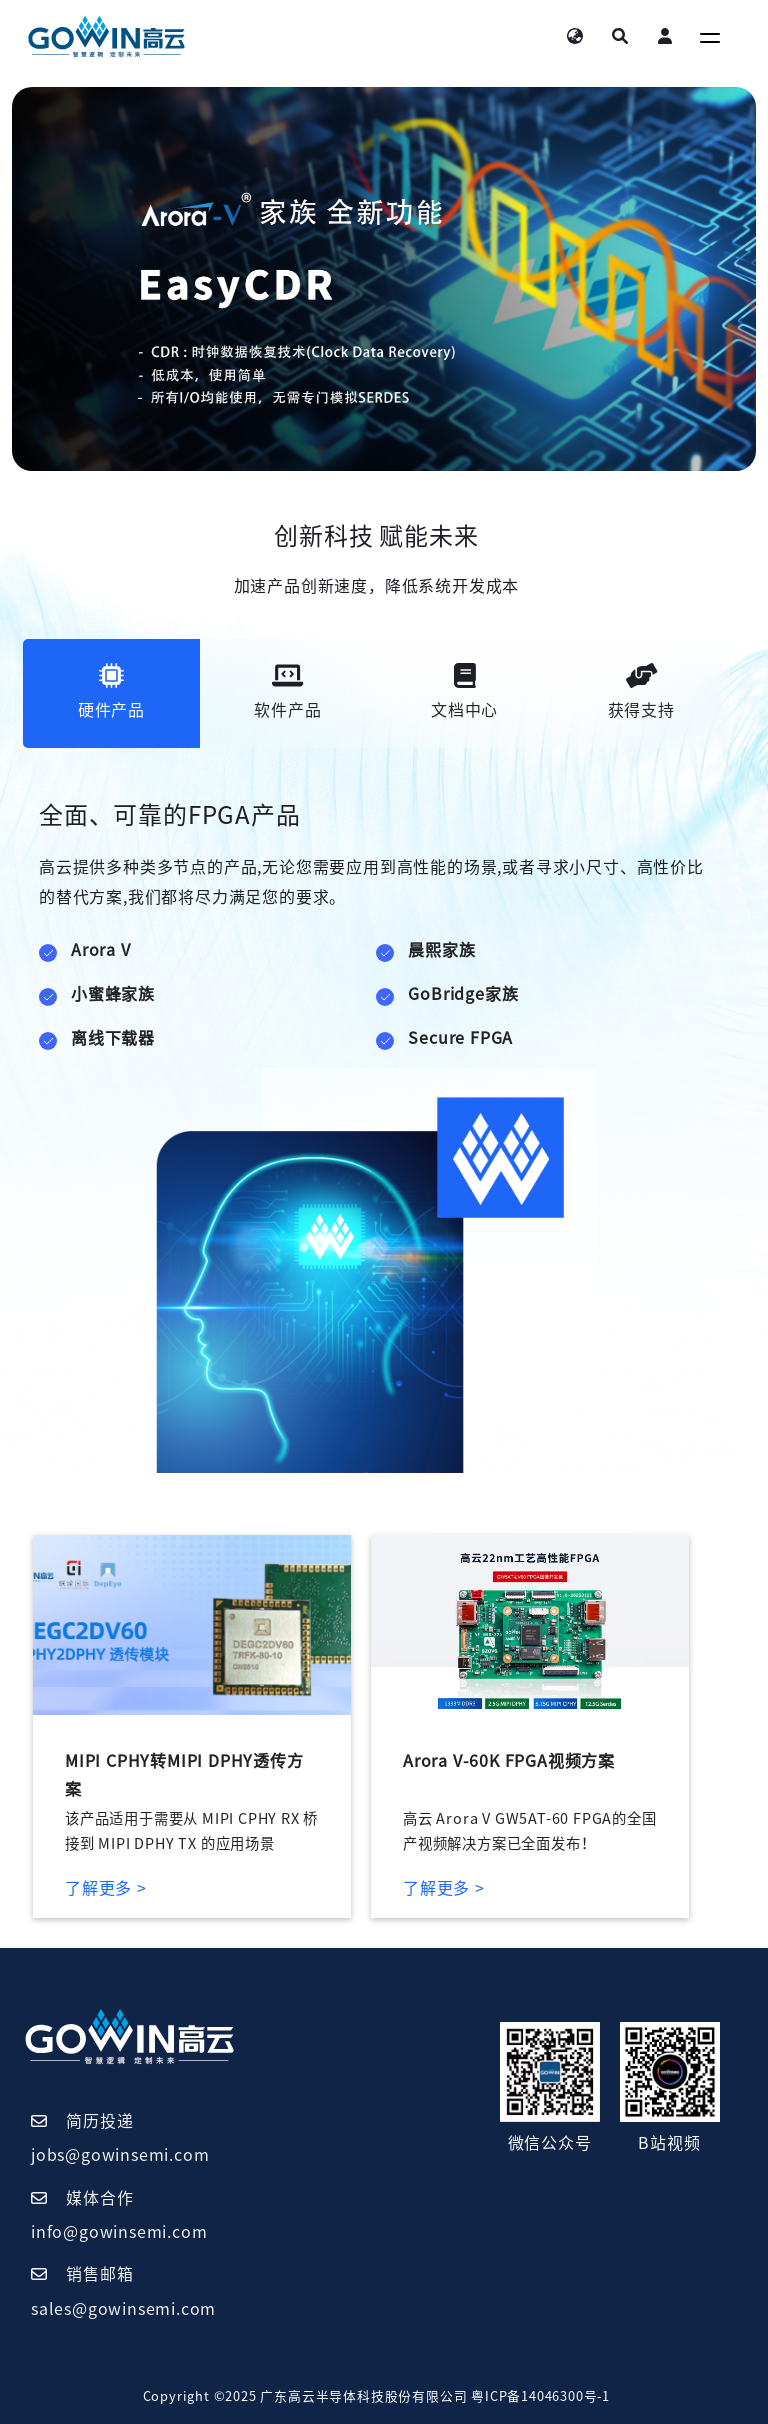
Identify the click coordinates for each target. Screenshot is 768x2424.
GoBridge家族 (463, 994)
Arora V (101, 950)
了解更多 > (106, 1888)
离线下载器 (113, 1038)
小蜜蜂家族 (113, 994)
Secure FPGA (460, 1038)
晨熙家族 (441, 950)
